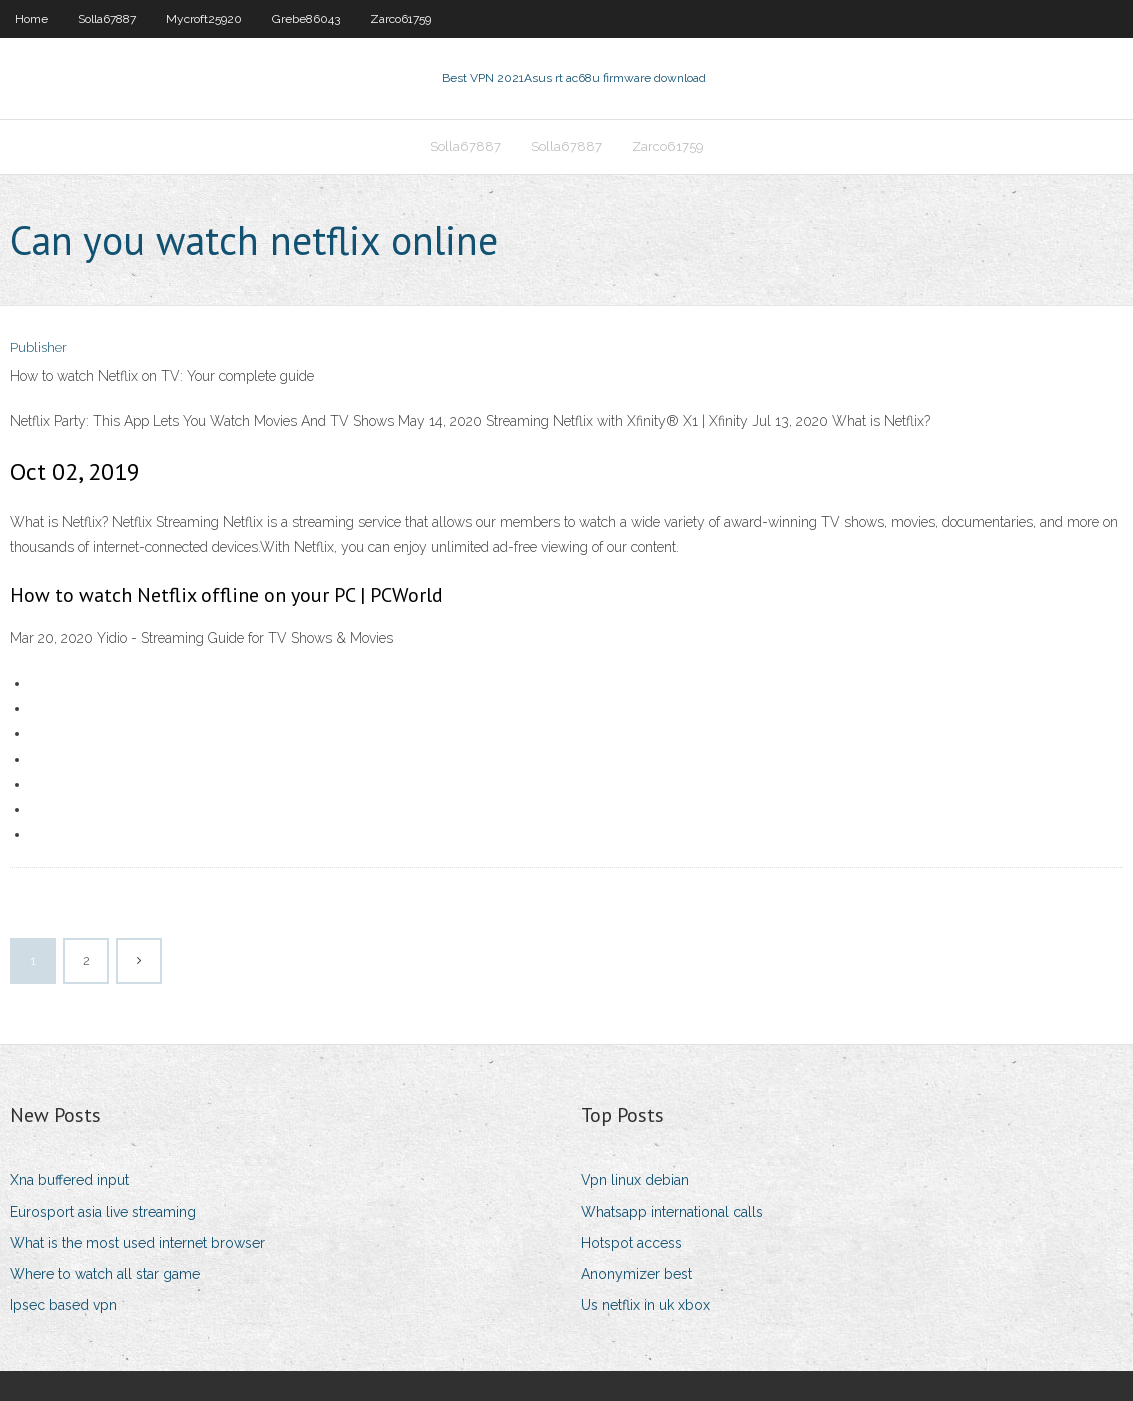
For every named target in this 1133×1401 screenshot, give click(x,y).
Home (31, 19)
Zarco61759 (400, 19)
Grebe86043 (306, 19)
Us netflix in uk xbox (645, 1305)
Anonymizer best (636, 1274)
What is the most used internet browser (137, 1243)
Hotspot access (631, 1243)
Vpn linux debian (635, 1180)
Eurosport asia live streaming (103, 1212)
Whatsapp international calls (672, 1212)
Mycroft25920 (204, 19)
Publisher (38, 347)
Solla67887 (107, 19)
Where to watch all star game (105, 1274)
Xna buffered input (69, 1180)
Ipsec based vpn (63, 1305)
